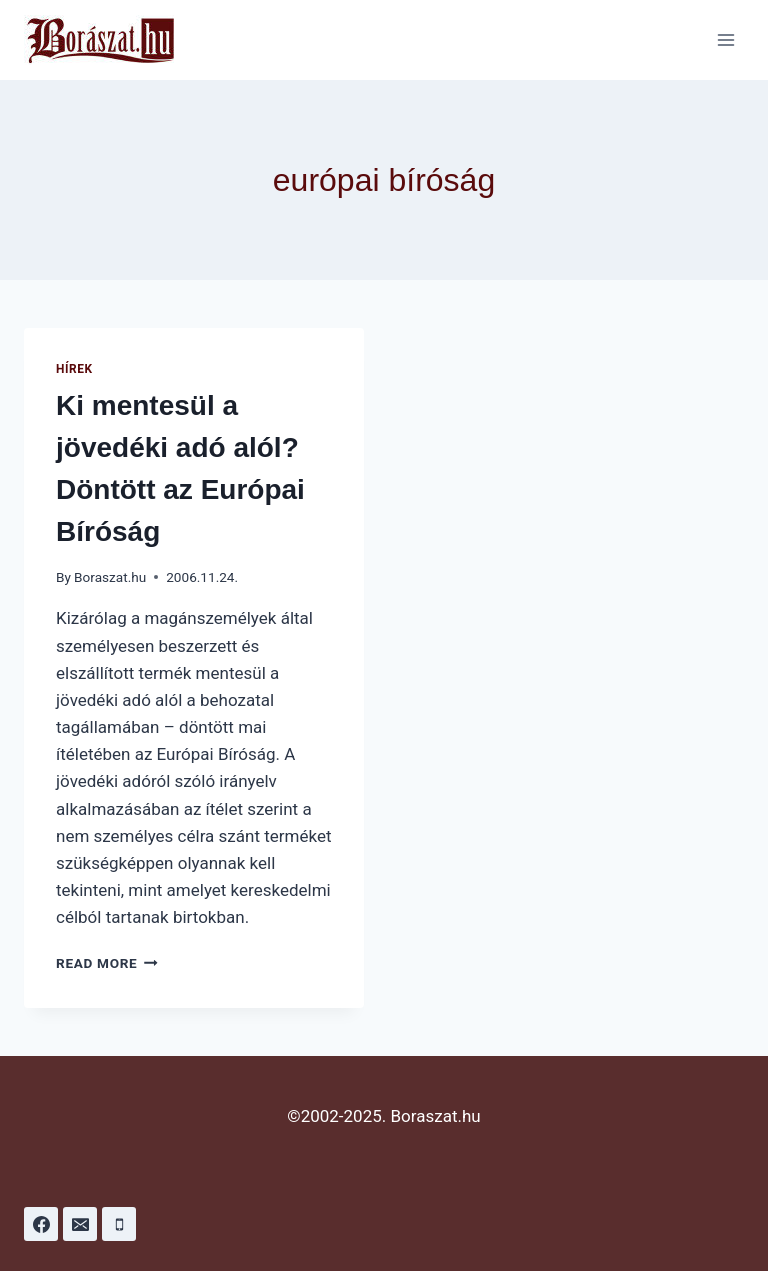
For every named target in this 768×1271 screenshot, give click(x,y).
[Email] (80, 1224)
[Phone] (119, 1224)
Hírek (74, 369)
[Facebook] (41, 1224)
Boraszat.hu (110, 577)
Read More (107, 963)
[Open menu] (725, 39)
